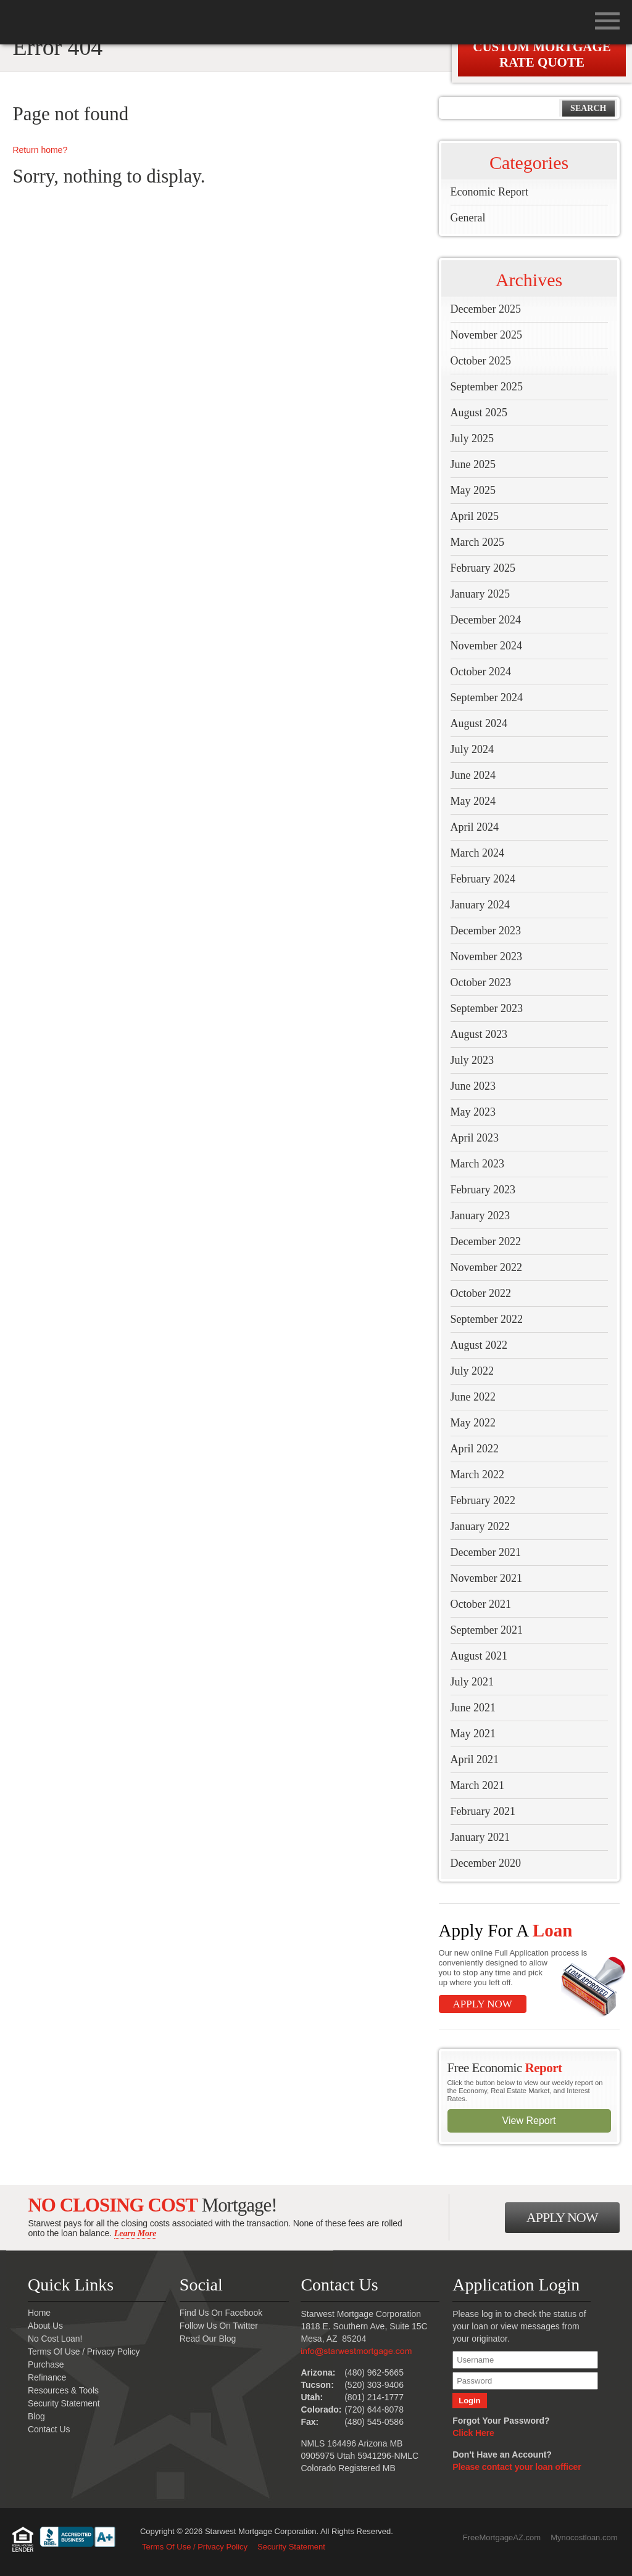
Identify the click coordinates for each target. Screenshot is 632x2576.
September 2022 (487, 1319)
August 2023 (479, 1034)
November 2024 (486, 646)
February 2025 (483, 568)
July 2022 (472, 1371)
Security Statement (63, 2403)
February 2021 (483, 1811)
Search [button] (588, 108)
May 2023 (473, 1112)
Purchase (46, 2364)
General (468, 218)
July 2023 (472, 1060)
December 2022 (486, 1241)
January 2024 (480, 905)
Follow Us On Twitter (219, 2326)
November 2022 (486, 1267)
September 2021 (487, 1630)
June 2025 (473, 464)
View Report (529, 2120)
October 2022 (481, 1293)
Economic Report (489, 192)
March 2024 (477, 853)
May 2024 (473, 801)
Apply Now (482, 2004)
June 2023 (473, 1086)
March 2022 (477, 1474)
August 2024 (479, 723)
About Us (45, 2326)
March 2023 (477, 1164)
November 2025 (486, 335)
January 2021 (480, 1837)
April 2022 (475, 1448)
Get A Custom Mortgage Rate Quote (541, 47)
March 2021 (477, 1785)
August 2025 (479, 412)
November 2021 (486, 1578)
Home (39, 2313)
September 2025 (487, 387)
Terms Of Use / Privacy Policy (83, 2351)
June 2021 (473, 1708)
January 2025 (480, 594)
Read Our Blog (208, 2339)
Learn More (135, 2233)
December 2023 (486, 930)
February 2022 (483, 1500)
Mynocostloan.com (584, 2537)
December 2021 (486, 1552)
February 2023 (483, 1189)
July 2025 (472, 438)
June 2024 (473, 775)
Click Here (473, 2433)
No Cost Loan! (55, 2339)
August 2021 (479, 1656)
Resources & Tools (63, 2390)
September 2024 (487, 697)
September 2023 (487, 1008)
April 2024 (475, 827)
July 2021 (472, 1682)
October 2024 (481, 671)
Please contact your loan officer (516, 2467)
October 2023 (481, 982)
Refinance (47, 2377)
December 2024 (486, 620)
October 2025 (481, 361)
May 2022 (473, 1423)
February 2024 (483, 879)
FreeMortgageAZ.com (502, 2537)
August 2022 (479, 1345)
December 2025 (486, 309)
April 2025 (475, 516)
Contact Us (49, 2429)
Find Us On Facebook (221, 2313)
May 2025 (473, 490)
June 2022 (473, 1397)
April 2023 (475, 1138)
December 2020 (486, 1863)
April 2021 (475, 1759)
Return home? (39, 150)
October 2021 (481, 1604)
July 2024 (472, 749)
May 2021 (473, 1733)
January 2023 (480, 1215)
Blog (36, 2416)
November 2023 (486, 956)
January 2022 (480, 1526)
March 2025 (477, 542)
